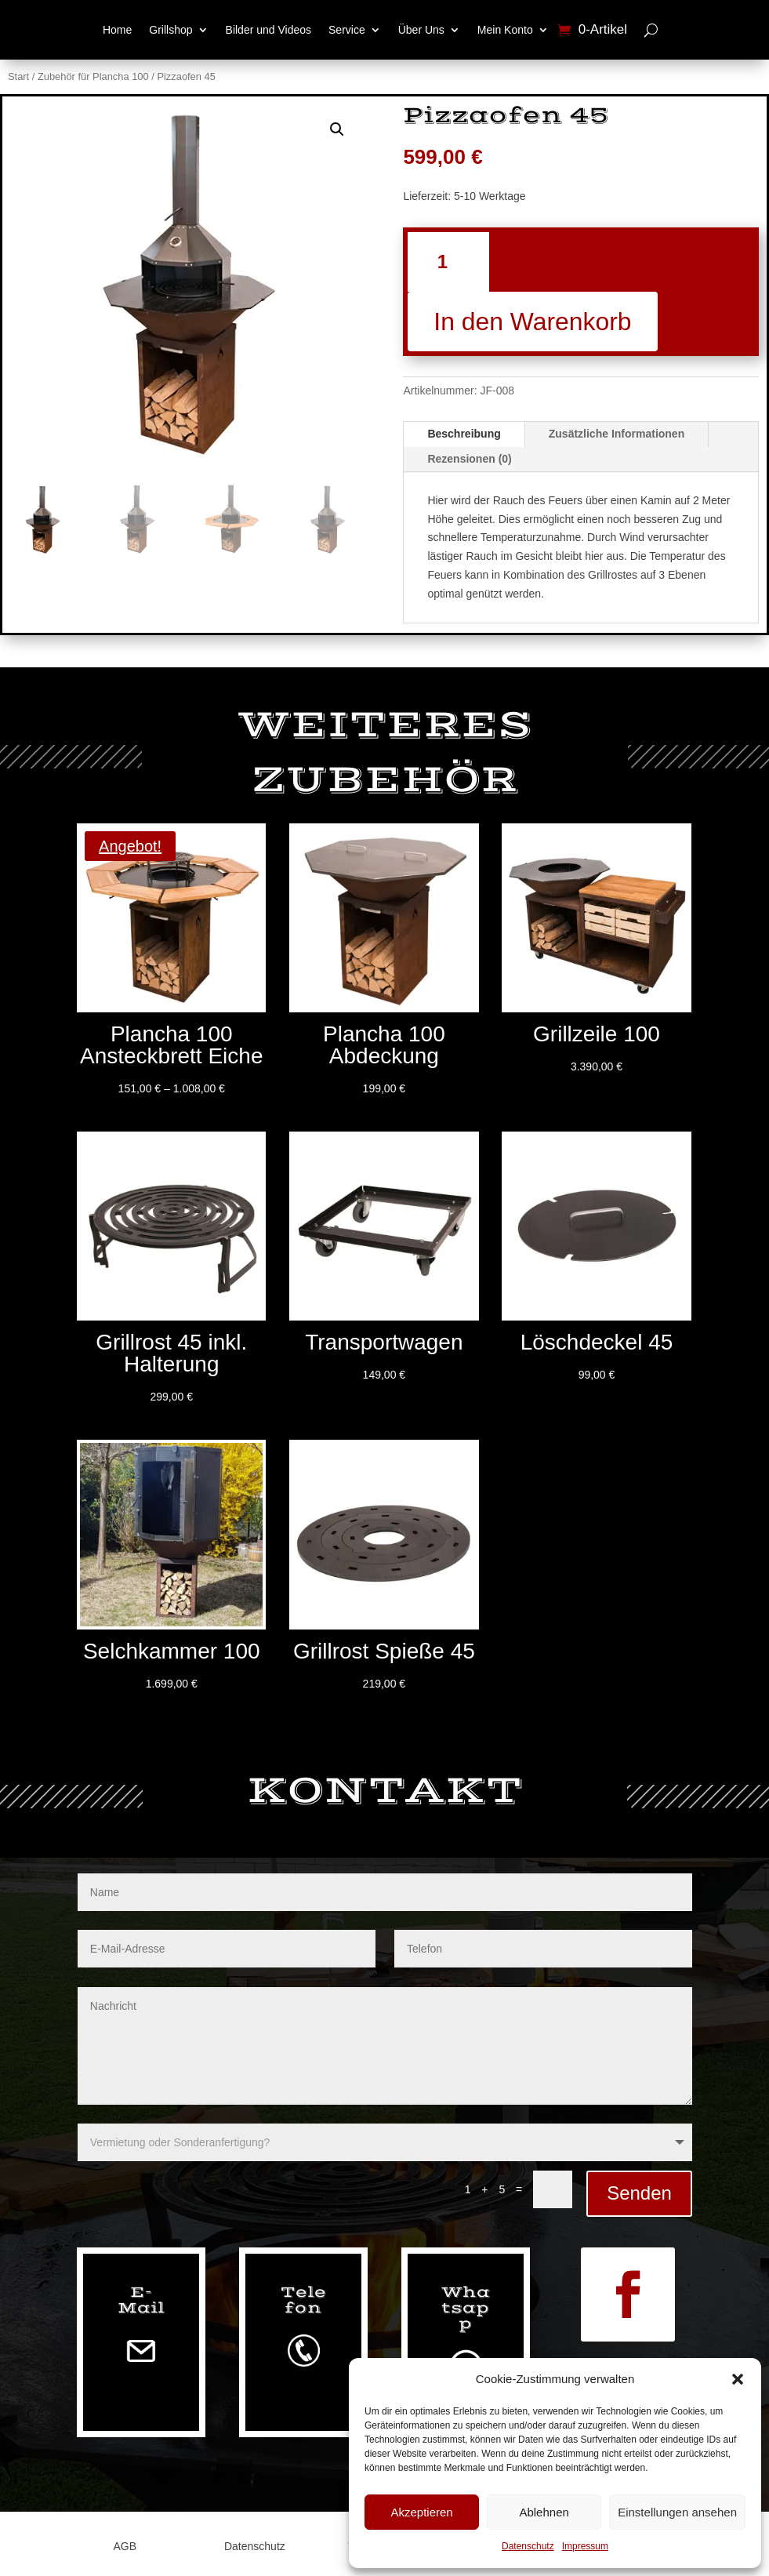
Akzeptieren (421, 2512)
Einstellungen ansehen (677, 2512)
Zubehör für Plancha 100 (93, 76)
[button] (737, 2379)
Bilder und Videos (268, 30)
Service (346, 30)
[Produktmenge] (448, 262)
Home (117, 30)
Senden (639, 2193)
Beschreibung (463, 434)
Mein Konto (505, 30)
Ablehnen (543, 2512)
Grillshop (170, 30)
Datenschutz (528, 2546)
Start (18, 76)
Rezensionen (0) (469, 458)
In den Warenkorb (532, 321)
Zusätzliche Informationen (616, 434)
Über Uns (421, 30)
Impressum (585, 2546)
